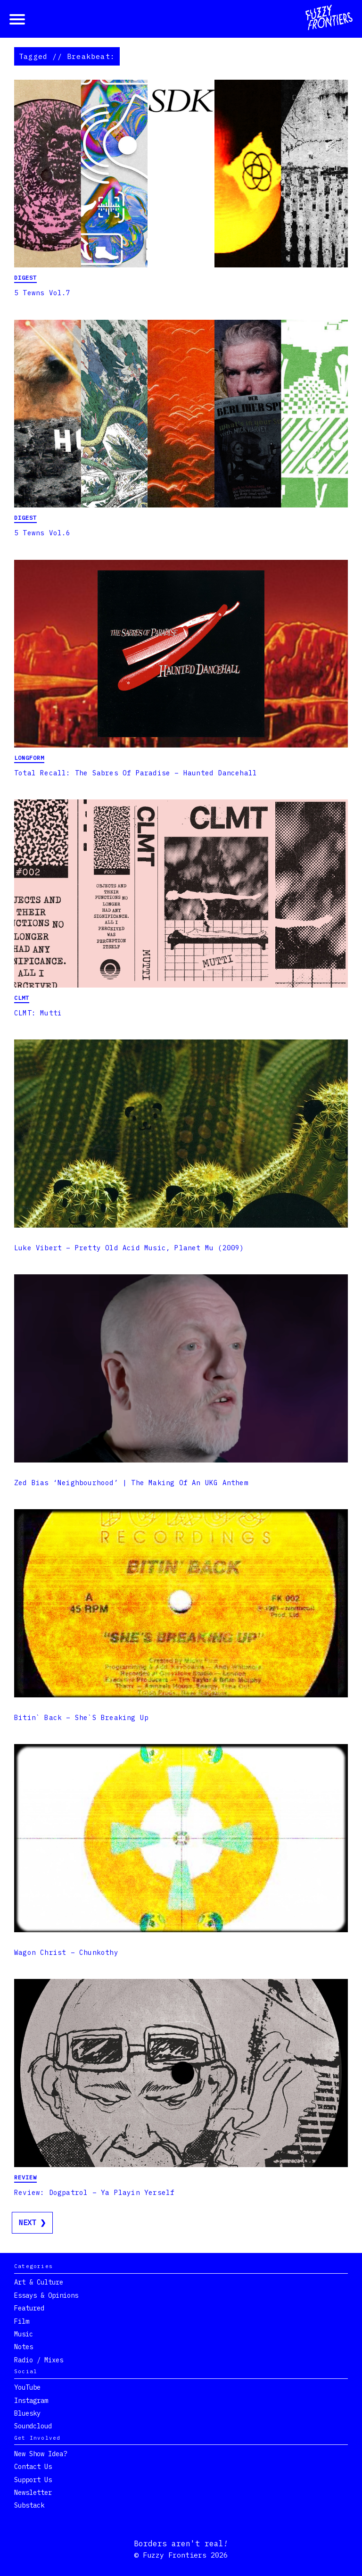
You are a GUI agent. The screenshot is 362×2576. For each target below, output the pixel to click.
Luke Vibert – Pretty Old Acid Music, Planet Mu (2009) (129, 1248)
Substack (29, 2505)
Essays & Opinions (46, 2295)
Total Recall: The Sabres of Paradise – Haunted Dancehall (135, 773)
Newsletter (33, 2492)
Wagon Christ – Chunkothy (66, 1952)
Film (21, 2321)
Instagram (31, 2400)
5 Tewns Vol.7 (42, 293)
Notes (23, 2347)
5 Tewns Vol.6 (42, 533)
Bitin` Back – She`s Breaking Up (81, 1717)
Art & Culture (38, 2282)
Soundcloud (33, 2426)
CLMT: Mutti (38, 1013)
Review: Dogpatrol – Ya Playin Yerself (94, 2192)
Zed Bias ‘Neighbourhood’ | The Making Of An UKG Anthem (131, 1483)
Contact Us (33, 2466)
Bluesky (27, 2413)
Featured (29, 2308)
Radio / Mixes (38, 2360)
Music (23, 2334)
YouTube (27, 2387)
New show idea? (40, 2454)
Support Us (33, 2480)
